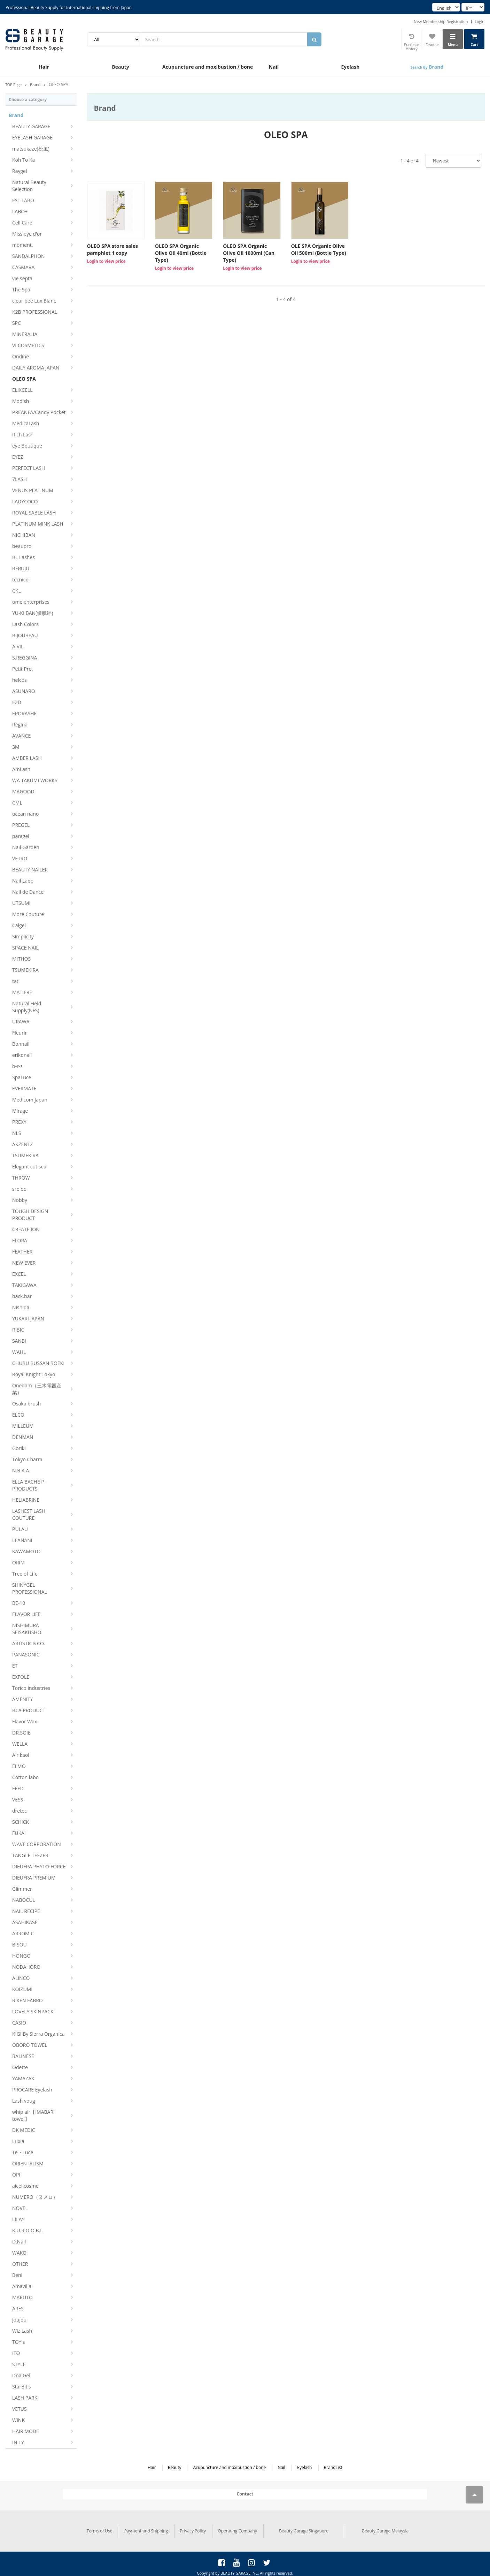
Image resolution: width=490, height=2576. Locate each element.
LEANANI (22, 1540)
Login (479, 21)
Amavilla (21, 2286)
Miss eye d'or (27, 233)
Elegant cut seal (30, 1166)
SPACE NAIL (25, 947)
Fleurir (19, 1032)
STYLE (18, 2364)
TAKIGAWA (24, 1285)
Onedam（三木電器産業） (36, 1389)
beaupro (22, 546)
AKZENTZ (22, 1144)
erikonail (22, 1055)
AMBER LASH (27, 758)
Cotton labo (25, 1777)
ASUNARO (23, 691)
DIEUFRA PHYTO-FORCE (38, 1866)
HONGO (21, 1955)
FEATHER (22, 1251)
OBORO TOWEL (29, 2045)
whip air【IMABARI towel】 (33, 2115)
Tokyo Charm (27, 1459)
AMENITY (22, 1699)
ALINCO (21, 1978)
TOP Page (14, 84)
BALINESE (23, 2056)
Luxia (18, 2141)
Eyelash (350, 66)
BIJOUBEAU (25, 635)
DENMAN (22, 1437)
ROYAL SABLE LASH (34, 512)
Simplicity (23, 936)
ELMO (19, 1766)
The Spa (21, 289)
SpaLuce (21, 1077)
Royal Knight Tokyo (33, 1374)
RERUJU (20, 568)
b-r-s (17, 1066)
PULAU (20, 1529)
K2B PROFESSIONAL (34, 311)
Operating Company (237, 2528)
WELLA (20, 1743)
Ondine (20, 356)
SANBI (19, 1340)
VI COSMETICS (28, 345)
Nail (274, 66)
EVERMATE (24, 1088)
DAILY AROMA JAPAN (36, 367)
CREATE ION (26, 1229)
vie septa (22, 278)
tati (16, 981)
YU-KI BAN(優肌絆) (32, 613)
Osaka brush (26, 1403)
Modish (20, 401)
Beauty (120, 66)
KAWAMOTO (26, 1551)
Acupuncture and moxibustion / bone (198, 66)
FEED (18, 1788)
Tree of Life (25, 1573)
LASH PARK (24, 2397)
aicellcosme (25, 2185)
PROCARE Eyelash (32, 2089)
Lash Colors (25, 624)
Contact (245, 2494)
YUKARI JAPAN (28, 1318)
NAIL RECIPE (26, 1911)
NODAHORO (26, 1967)
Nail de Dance (28, 892)
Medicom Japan (29, 1099)
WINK (18, 2420)
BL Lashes (23, 557)
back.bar (22, 1296)
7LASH (19, 479)
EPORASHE (24, 713)
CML (17, 802)
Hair (44, 66)
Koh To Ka (23, 160)
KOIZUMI (22, 1989)
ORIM (18, 1562)
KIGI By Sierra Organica (38, 2033)
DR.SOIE (21, 1732)
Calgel (19, 925)
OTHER (20, 2264)
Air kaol (20, 1755)
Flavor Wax (24, 1721)
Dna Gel (21, 2375)
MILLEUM (23, 1426)
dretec (19, 1810)
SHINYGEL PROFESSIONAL (29, 1588)
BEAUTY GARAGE (31, 126)
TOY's (18, 2342)
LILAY (18, 2219)
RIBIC (18, 1329)
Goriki (19, 1448)
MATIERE (22, 992)
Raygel (19, 171)
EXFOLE (20, 1677)
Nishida (20, 1307)
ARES (18, 2308)
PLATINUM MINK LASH (37, 523)
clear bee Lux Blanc (34, 300)
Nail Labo (22, 880)
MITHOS (21, 958)
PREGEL (21, 825)
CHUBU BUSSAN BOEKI (38, 1363)
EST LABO (23, 200)
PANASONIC (26, 1654)
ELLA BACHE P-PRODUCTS (29, 1485)
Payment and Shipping (146, 2528)
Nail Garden (25, 847)
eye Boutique (27, 445)
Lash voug (23, 2100)
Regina (20, 724)
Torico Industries (31, 1688)
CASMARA (23, 267)
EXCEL (19, 1274)
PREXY (19, 1122)
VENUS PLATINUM (32, 490)
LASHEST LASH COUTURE (28, 1514)
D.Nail (19, 2241)
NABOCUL (23, 1900)
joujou (19, 2319)
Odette (20, 2067)
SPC (16, 323)
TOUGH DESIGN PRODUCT (30, 1214)
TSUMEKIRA (25, 970)
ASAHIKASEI (25, 1922)
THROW (21, 1177)
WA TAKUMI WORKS (34, 780)
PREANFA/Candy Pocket (39, 412)
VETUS (19, 2409)
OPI (16, 2174)
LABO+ (20, 211)
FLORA (19, 1240)
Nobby (19, 1200)
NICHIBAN (23, 535)
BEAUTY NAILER (30, 869)
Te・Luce (22, 2152)
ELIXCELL (22, 390)
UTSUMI (21, 903)
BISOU (19, 1944)
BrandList (333, 2467)
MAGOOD (23, 791)
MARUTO (22, 2297)
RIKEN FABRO (27, 2000)
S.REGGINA (24, 657)
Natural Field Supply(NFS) (26, 1007)
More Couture (28, 914)
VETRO (19, 858)
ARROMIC (23, 1933)
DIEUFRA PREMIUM (34, 1877)
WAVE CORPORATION (36, 1844)
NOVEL (20, 2208)
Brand (427, 66)
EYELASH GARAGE (32, 137)
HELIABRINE (25, 1499)
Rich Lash (22, 434)
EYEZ (17, 457)
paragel (20, 836)
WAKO (19, 2252)
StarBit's (21, 2386)
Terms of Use (99, 2528)
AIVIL (17, 646)
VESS (17, 1799)
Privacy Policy (193, 2528)
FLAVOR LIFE (26, 1614)
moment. (22, 245)
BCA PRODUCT (28, 1710)
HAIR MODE (25, 2431)
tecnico (20, 579)
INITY (18, 2442)
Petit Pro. (22, 668)
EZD (16, 702)
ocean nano (25, 813)
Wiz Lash (22, 2330)
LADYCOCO (25, 501)
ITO (16, 2353)
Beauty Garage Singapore (303, 2528)
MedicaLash (25, 423)
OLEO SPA (24, 378)
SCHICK (20, 1822)
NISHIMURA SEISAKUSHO (26, 1629)
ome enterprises (30, 602)
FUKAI (19, 1833)
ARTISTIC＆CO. (28, 1643)
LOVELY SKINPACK (32, 2011)
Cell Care (22, 222)
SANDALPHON (28, 256)
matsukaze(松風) (30, 148)
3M (16, 747)
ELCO (18, 1414)
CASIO (19, 2022)
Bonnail (21, 1044)
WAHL (19, 1352)
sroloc (19, 1189)
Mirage (20, 1110)
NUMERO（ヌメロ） (35, 2197)
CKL (16, 590)
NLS (16, 1133)
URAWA (20, 1021)
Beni (17, 2275)
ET (15, 1665)
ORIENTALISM (28, 2163)
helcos (19, 680)
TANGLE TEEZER (30, 1855)
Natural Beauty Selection (29, 185)
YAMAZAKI (24, 2078)
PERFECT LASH (28, 468)
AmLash (21, 769)
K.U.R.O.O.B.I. (27, 2230)
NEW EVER (24, 1262)
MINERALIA (24, 334)
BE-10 (18, 1603)
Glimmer (22, 1888)
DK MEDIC (23, 2130)
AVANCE (21, 735)
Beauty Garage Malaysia (385, 2528)
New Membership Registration (441, 21)
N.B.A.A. (21, 1470)
